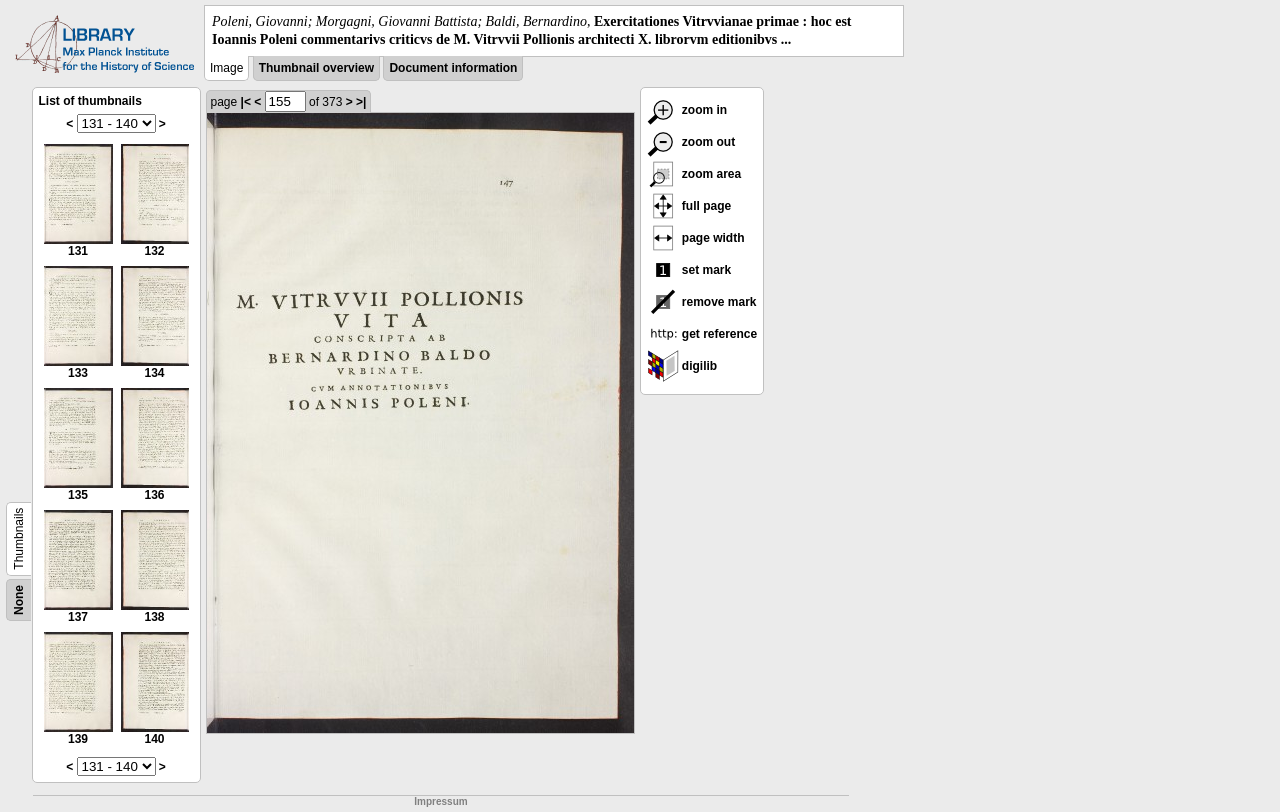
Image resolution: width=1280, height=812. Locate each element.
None (19, 600)
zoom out (691, 142)
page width (696, 238)
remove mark (702, 302)
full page (689, 206)
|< (246, 102)
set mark (689, 270)
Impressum (440, 801)
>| (361, 102)
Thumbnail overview (316, 68)
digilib (682, 366)
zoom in (687, 110)
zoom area (694, 174)
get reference (702, 334)
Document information (453, 68)
